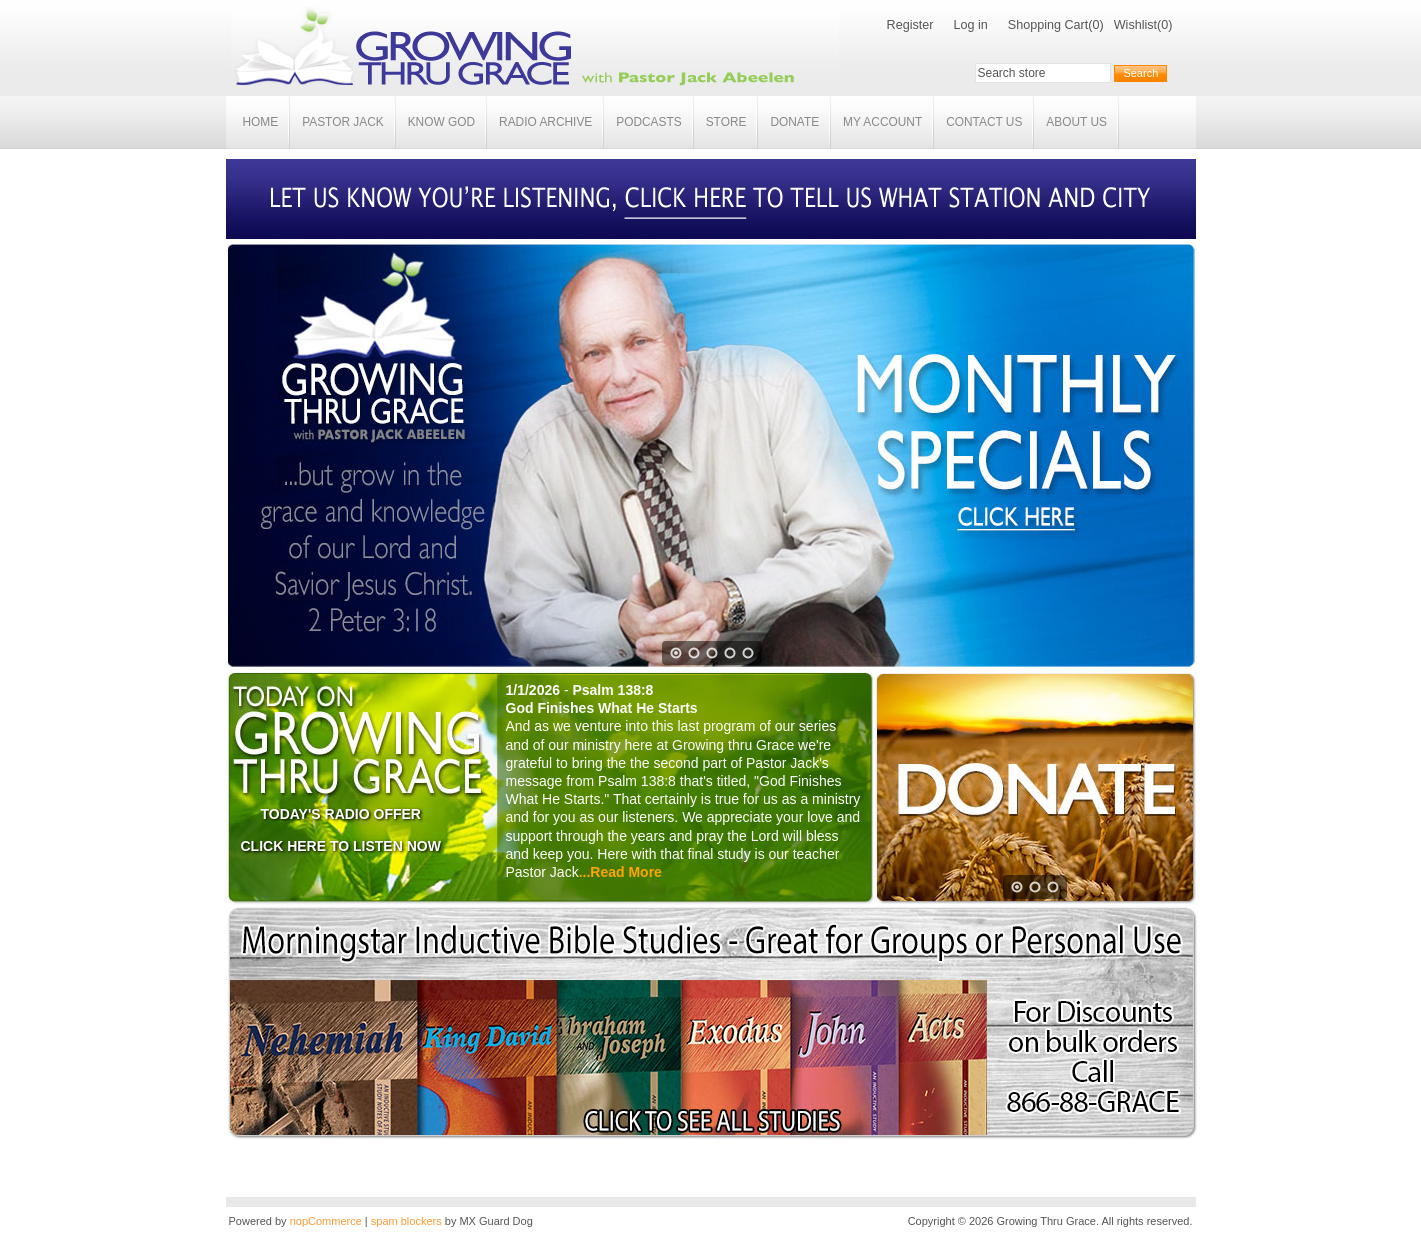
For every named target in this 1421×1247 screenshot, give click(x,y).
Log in (970, 25)
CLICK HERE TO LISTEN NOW (341, 846)
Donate (794, 122)
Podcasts (648, 122)
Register (910, 25)
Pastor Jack (343, 122)
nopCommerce (326, 1221)
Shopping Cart (1048, 25)
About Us (1076, 122)
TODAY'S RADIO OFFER (341, 814)
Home (261, 122)
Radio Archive (545, 122)
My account (882, 122)
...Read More (620, 872)
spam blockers (406, 1221)
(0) (1095, 25)
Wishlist (1135, 25)
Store (726, 122)
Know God (441, 122)
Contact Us (984, 122)
